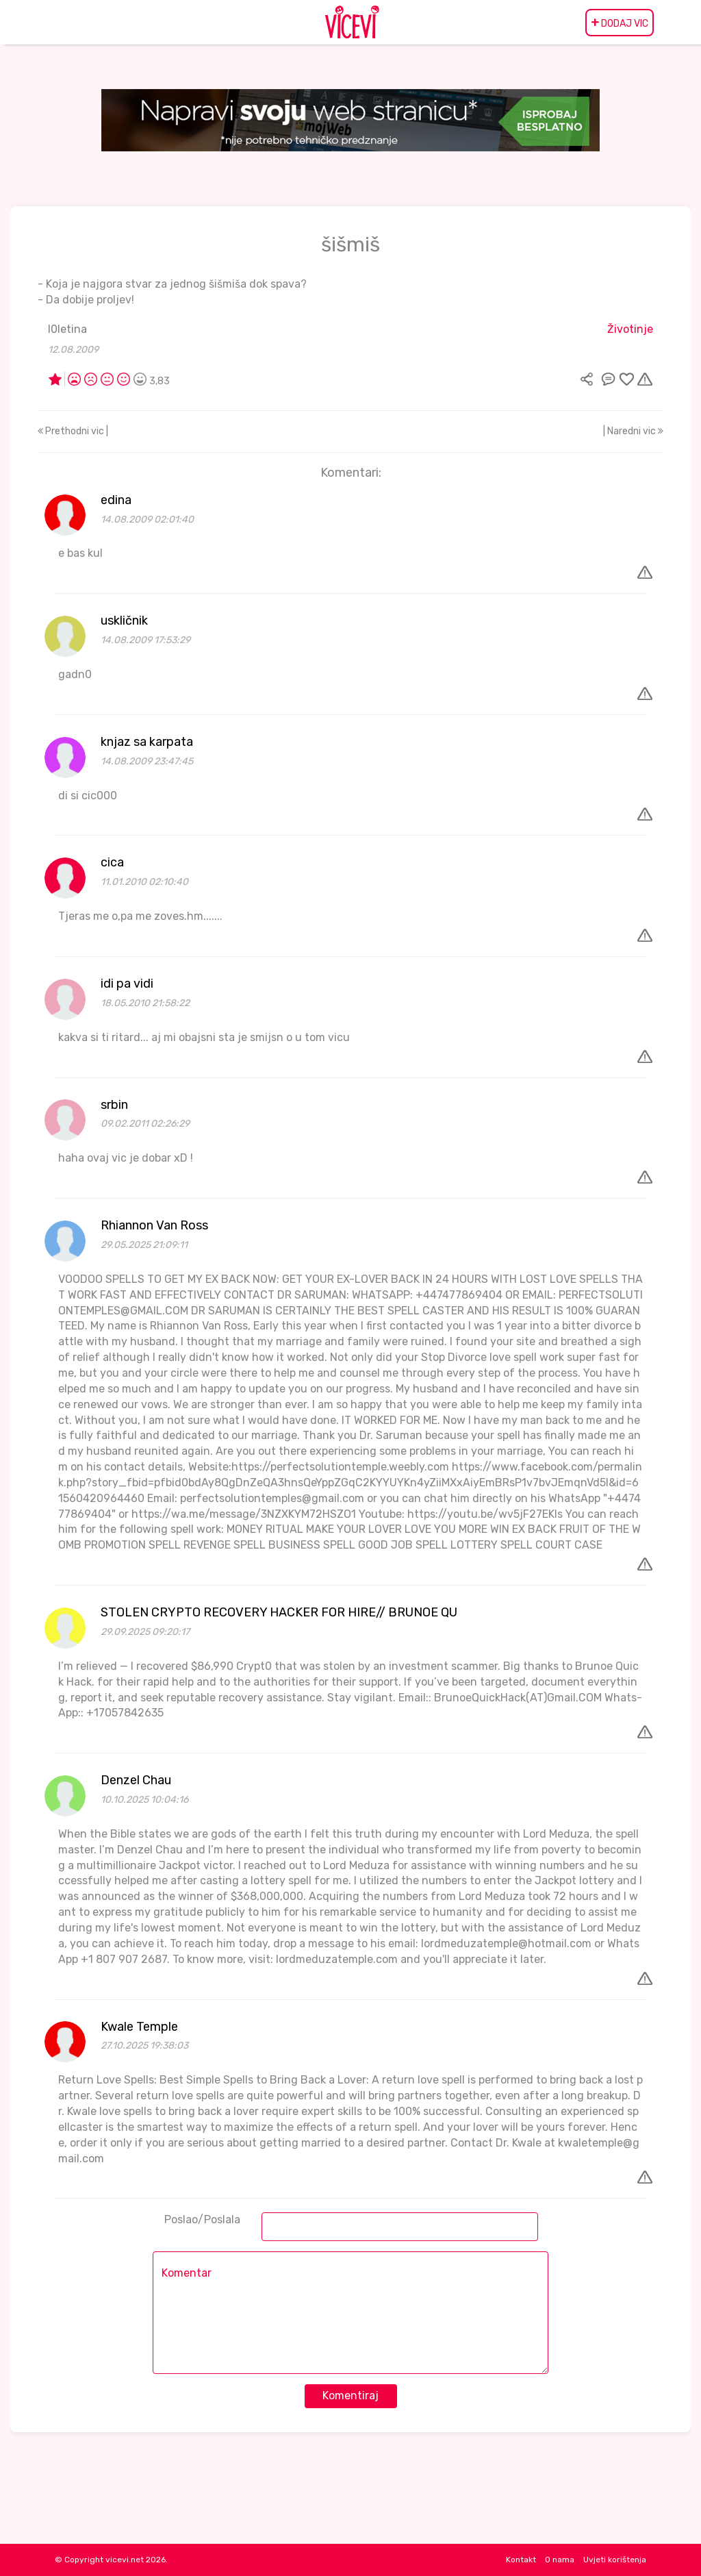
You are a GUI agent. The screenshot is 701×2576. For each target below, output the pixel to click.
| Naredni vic (633, 431)
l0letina (67, 329)
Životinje (630, 329)
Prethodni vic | (73, 431)
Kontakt (521, 2559)
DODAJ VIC (619, 22)
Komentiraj (350, 2395)
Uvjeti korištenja (614, 2559)
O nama (559, 2559)
